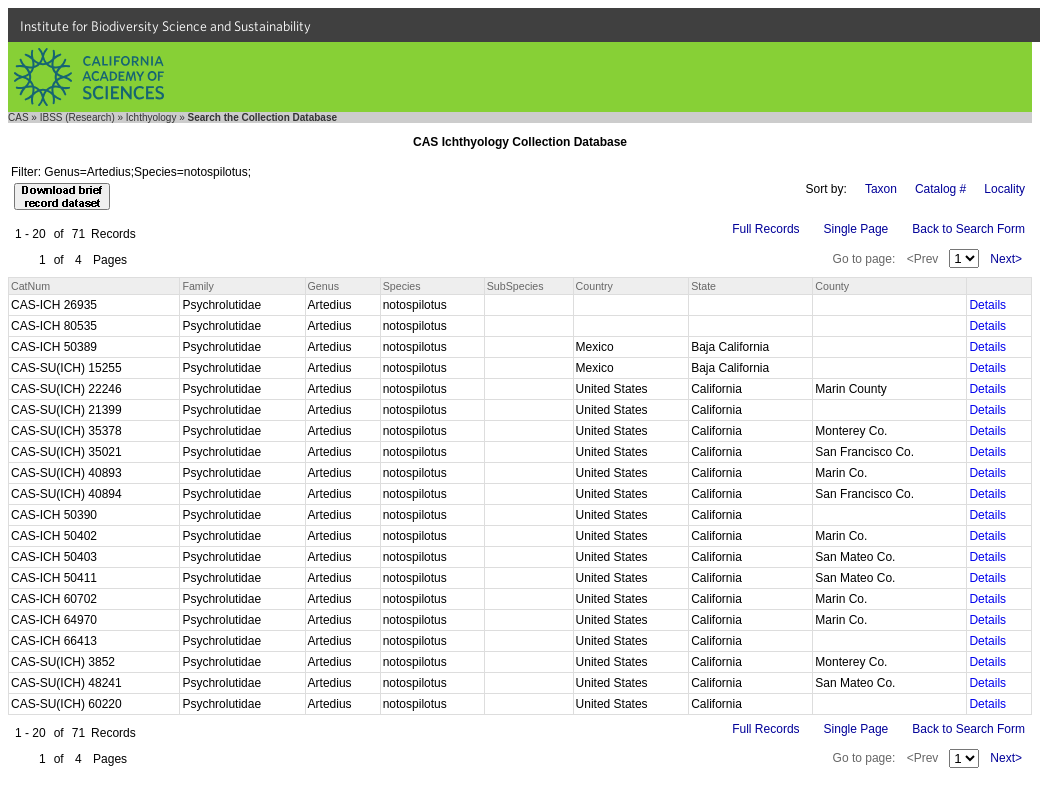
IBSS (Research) (77, 117)
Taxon (881, 189)
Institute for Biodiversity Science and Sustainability (165, 26)
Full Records (765, 229)
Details (987, 305)
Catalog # (940, 189)
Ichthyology (151, 117)
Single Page (856, 229)
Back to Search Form (968, 229)
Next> (1006, 259)
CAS (18, 117)
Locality (1004, 189)
